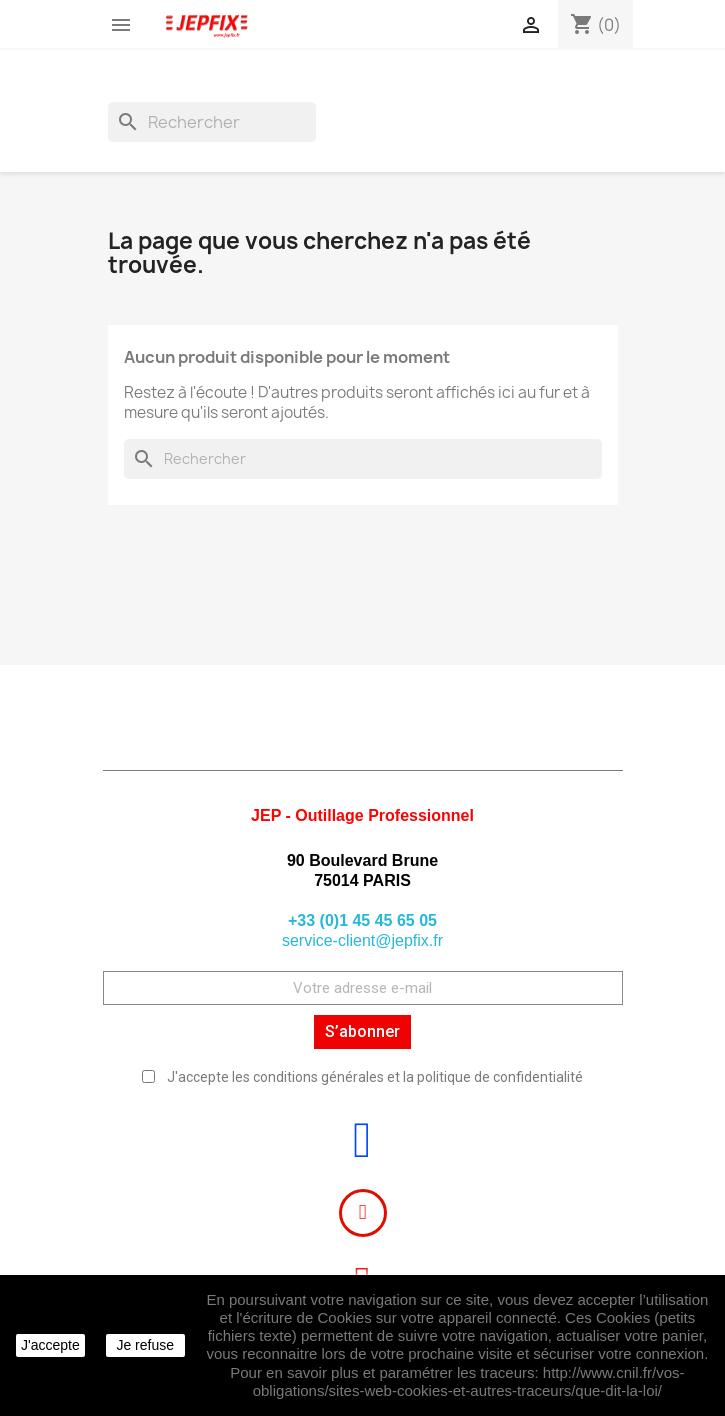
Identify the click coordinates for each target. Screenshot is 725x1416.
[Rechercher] (212, 122)
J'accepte (50, 1345)
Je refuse (145, 1345)
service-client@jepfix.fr (362, 940)
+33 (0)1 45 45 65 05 (362, 920)
